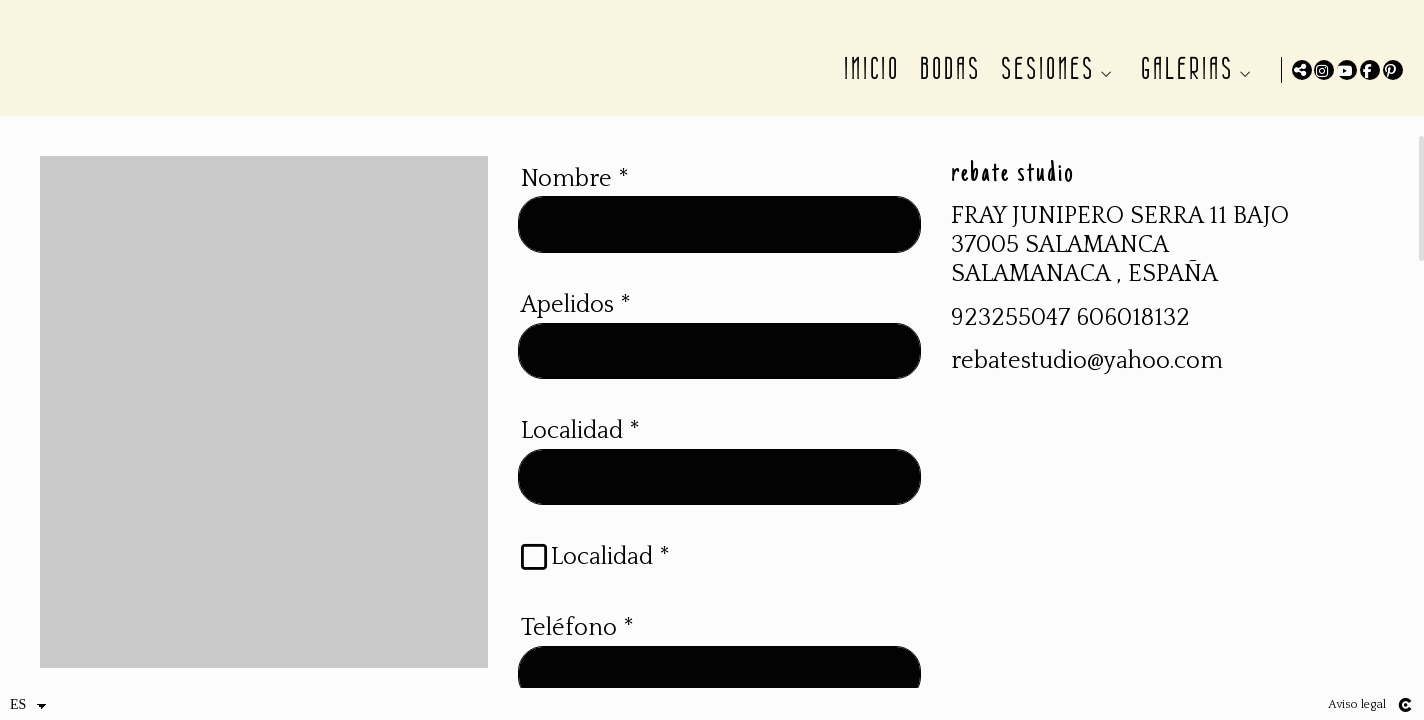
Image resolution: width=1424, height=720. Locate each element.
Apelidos (576, 329)
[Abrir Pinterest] (1393, 70)
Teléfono (577, 652)
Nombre (575, 203)
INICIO (868, 69)
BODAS (946, 69)
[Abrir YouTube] (1347, 70)
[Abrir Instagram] (1324, 70)
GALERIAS (1183, 69)
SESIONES (1044, 69)
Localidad (580, 455)
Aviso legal (1357, 704)
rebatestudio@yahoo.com (1087, 386)
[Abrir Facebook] (1370, 70)
